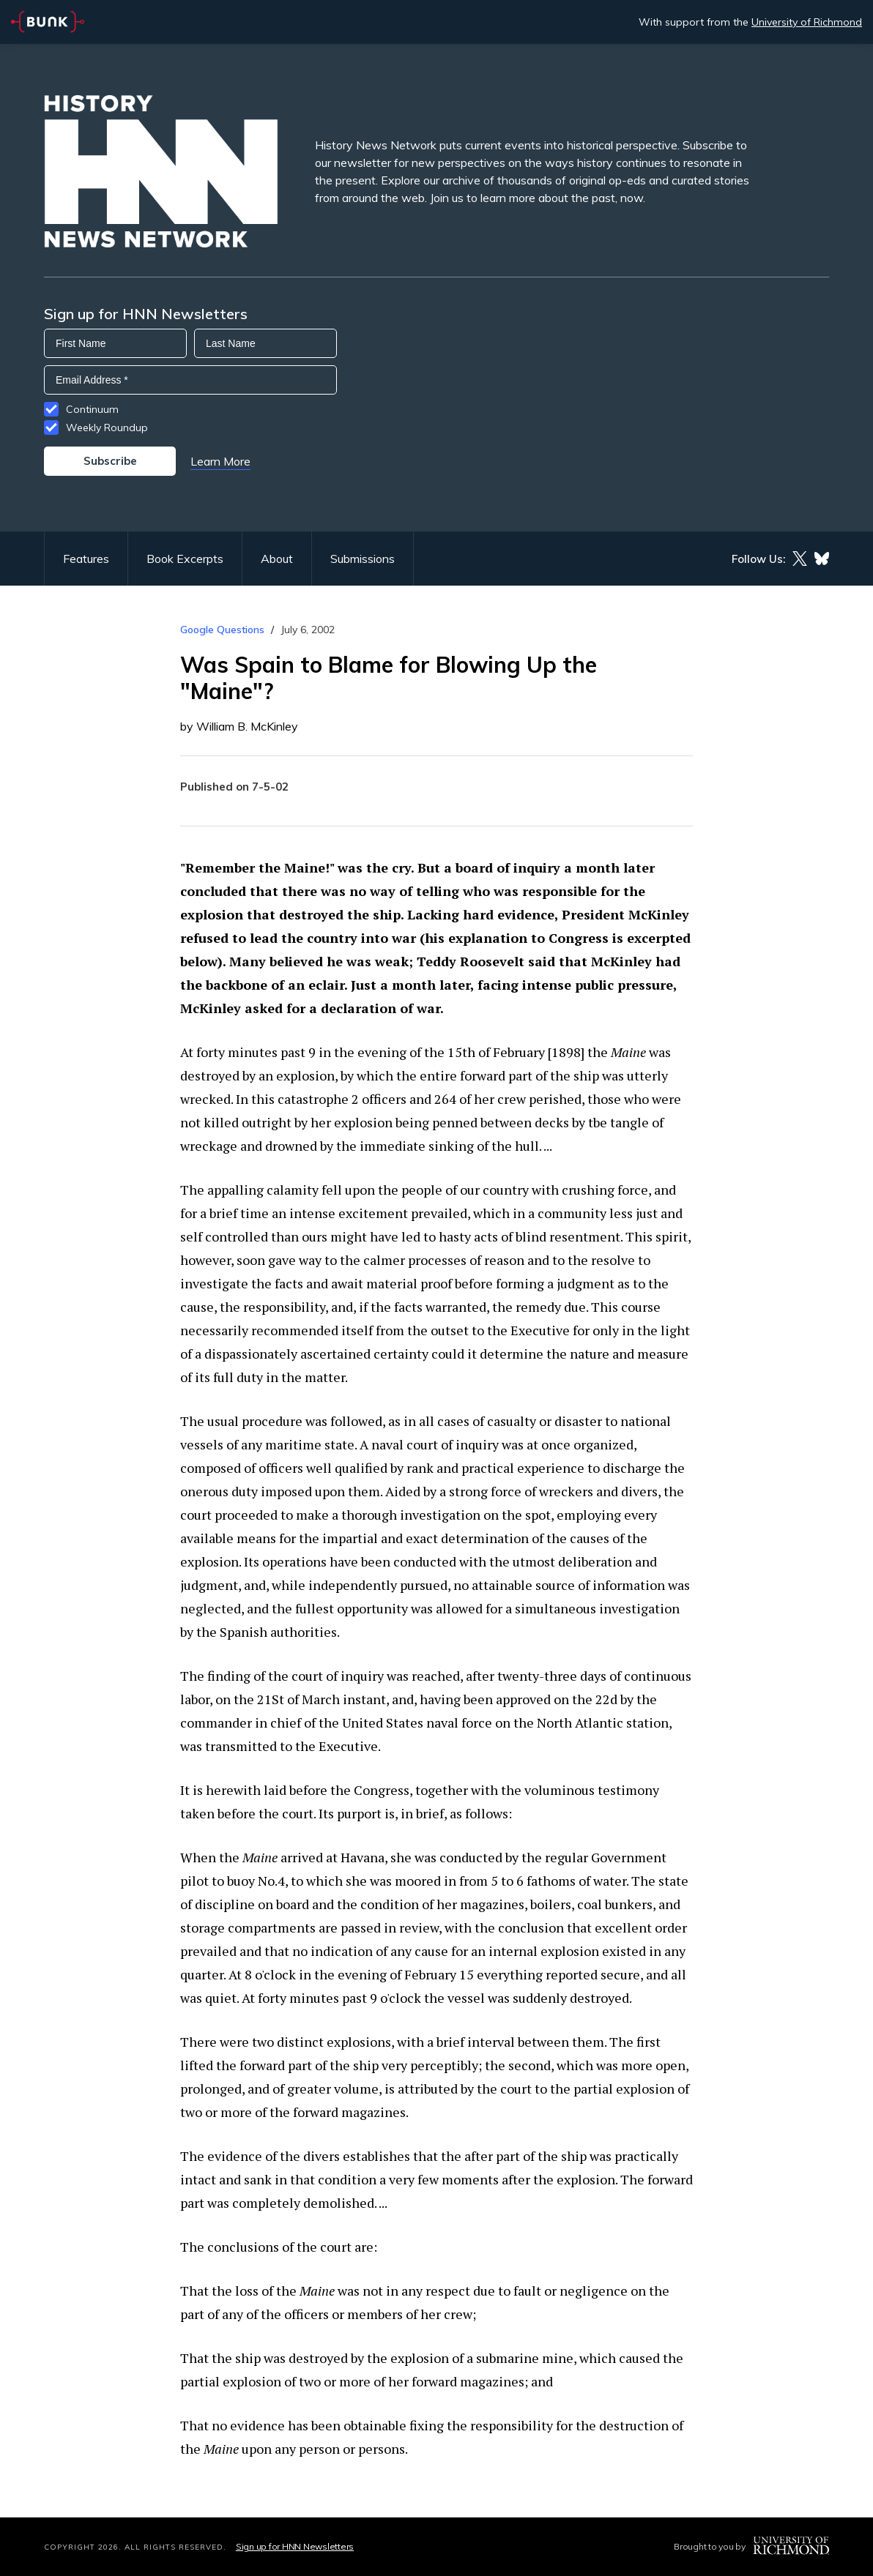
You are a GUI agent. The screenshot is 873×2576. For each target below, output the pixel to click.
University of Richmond (806, 22)
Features (86, 558)
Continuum (92, 409)
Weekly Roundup (107, 427)
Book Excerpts (184, 558)
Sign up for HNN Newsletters (295, 2546)
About (277, 558)
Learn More (220, 461)
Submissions (362, 558)
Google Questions (222, 629)
